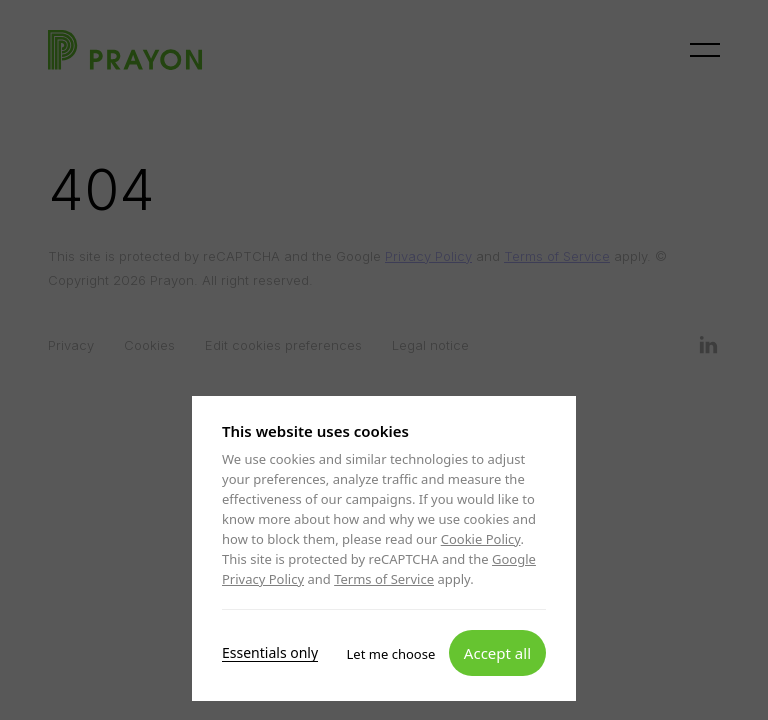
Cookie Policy (481, 539)
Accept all (497, 652)
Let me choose (391, 653)
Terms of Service (384, 579)
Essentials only (270, 652)
